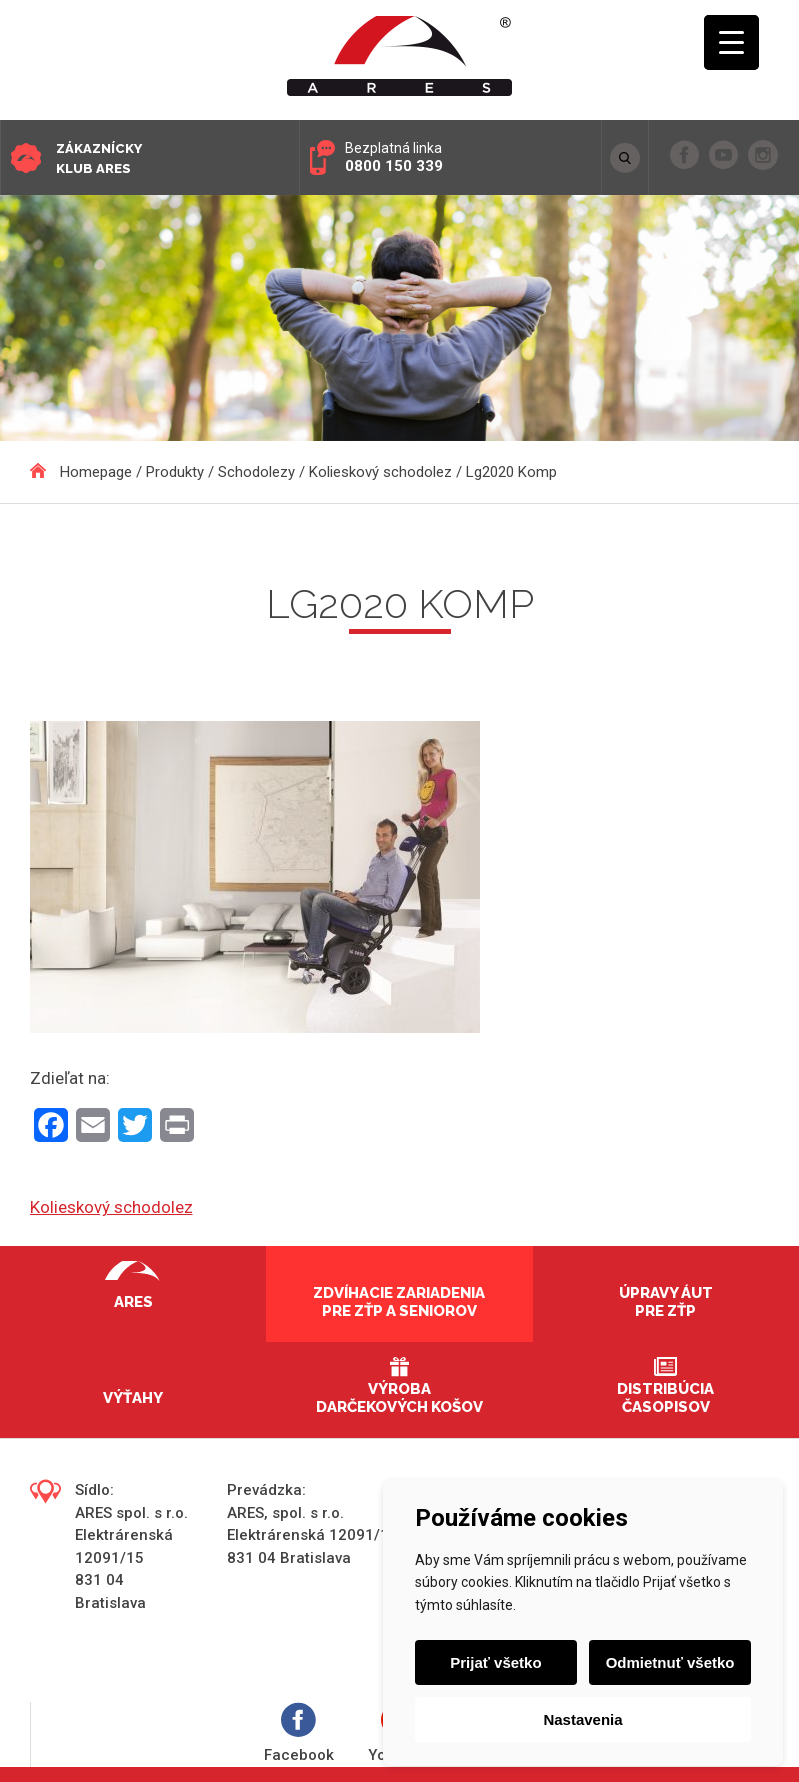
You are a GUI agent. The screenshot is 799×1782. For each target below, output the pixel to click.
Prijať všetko (495, 1662)
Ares (133, 1302)
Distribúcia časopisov (665, 1398)
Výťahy (133, 1398)
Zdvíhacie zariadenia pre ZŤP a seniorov (399, 1302)
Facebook (299, 1733)
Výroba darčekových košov (399, 1398)
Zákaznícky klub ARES (99, 158)
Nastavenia (582, 1719)
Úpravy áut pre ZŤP (666, 1302)
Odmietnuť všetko (670, 1662)
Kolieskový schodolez (111, 1207)
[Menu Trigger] (731, 42)
